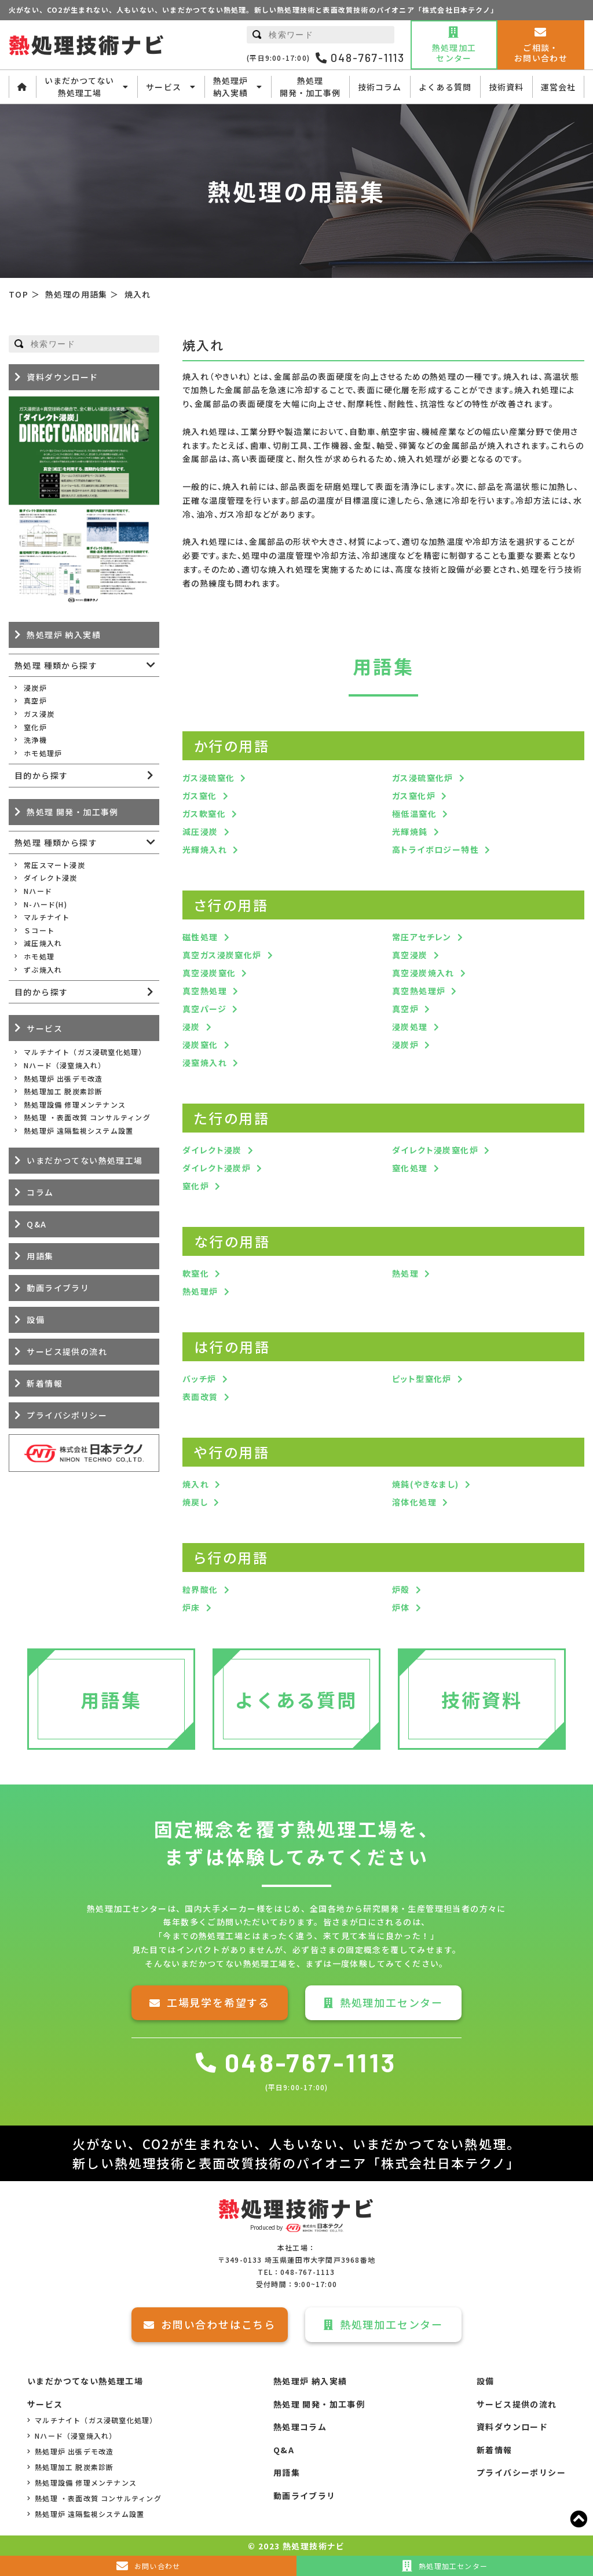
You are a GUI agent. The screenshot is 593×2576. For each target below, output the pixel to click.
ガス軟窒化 (204, 813)
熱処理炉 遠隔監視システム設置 (78, 1130)
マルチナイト (46, 917)
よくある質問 (445, 87)
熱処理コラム (300, 2426)
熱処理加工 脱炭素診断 (63, 1091)
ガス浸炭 (39, 714)
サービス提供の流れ (67, 1351)
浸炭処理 (410, 1026)
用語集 (40, 1256)
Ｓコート (39, 930)
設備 (36, 1319)
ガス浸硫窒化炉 (422, 777)
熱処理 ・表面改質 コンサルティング (87, 1117)
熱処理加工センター (383, 2002)
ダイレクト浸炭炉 (216, 1168)
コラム (40, 1192)
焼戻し (195, 1502)
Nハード (38, 891)
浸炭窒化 (200, 1044)
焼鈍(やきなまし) (425, 1484)
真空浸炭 (410, 955)
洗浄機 (35, 740)
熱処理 (405, 1273)
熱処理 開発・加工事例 (72, 812)
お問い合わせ (148, 2566)
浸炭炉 (405, 1044)
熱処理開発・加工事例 (310, 86)
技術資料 (506, 87)
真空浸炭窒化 (209, 973)
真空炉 (405, 1008)
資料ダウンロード (62, 377)
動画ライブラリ (58, 1288)
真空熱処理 (204, 990)
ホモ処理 (39, 956)
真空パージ (204, 1008)
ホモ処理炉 (43, 753)
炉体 (401, 1607)
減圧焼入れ (43, 943)
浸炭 (191, 1026)
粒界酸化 (200, 1589)
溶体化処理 (414, 1502)
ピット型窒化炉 (422, 1378)
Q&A (36, 1224)
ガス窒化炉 (413, 795)
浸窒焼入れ (204, 1062)
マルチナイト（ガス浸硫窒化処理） (85, 1052)
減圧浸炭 (200, 831)
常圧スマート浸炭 (54, 865)
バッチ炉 (199, 1378)
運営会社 (558, 87)
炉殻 (401, 1589)
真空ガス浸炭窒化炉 (222, 955)
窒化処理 (410, 1168)
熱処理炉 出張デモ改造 (63, 1078)
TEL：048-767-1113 (296, 2272)
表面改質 (200, 1396)
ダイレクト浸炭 (212, 1150)
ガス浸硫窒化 (208, 777)
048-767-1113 (360, 57)
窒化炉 (195, 1186)
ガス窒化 (199, 795)
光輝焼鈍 (410, 831)
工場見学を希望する (209, 2002)
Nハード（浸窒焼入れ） (64, 1065)
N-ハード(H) (45, 904)
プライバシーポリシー (521, 2472)
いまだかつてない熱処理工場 (87, 86)
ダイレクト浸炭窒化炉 (435, 1150)
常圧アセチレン (422, 937)
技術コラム (379, 87)
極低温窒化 (414, 813)
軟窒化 (195, 1273)
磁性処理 (200, 937)
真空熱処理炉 (418, 990)
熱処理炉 (200, 1291)
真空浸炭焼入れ (423, 973)
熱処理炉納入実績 (237, 86)
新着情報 (45, 1383)
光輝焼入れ (204, 849)
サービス (170, 87)
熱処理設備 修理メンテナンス (75, 1104)
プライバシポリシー (67, 1415)
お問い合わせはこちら (210, 2324)
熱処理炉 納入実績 (64, 634)
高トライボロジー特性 (435, 849)
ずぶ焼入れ (43, 969)
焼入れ (195, 1484)
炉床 (191, 1607)
